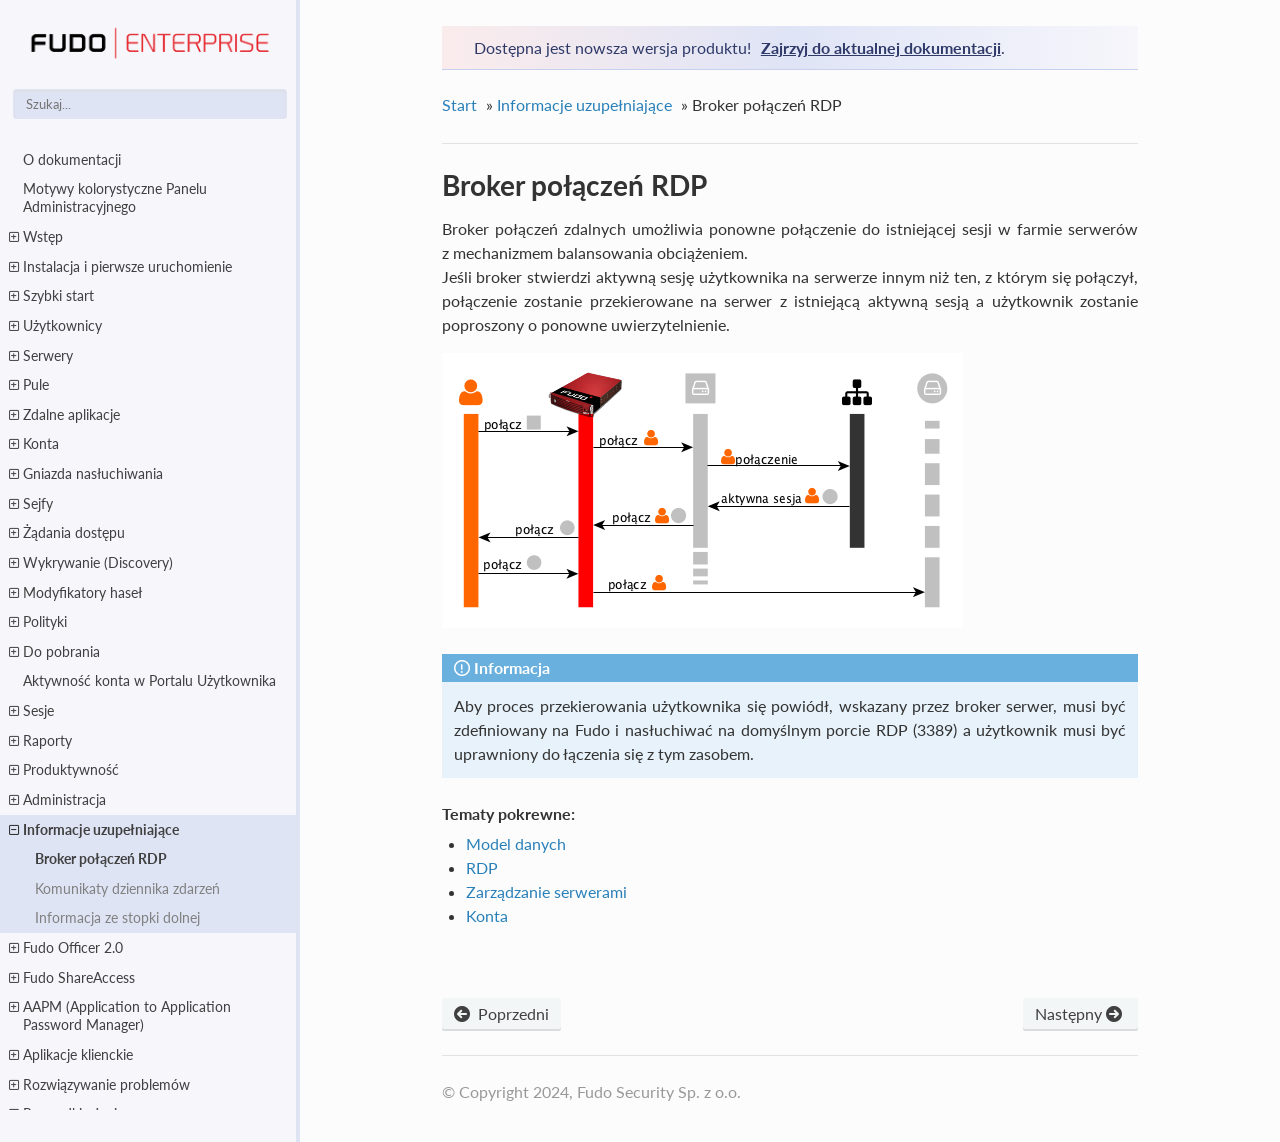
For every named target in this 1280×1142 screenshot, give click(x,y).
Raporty (40, 741)
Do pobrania (54, 652)
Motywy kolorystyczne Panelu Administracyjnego (115, 197)
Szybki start (51, 296)
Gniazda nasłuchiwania (86, 474)
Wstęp (36, 237)
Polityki (38, 622)
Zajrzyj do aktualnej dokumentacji (881, 47)
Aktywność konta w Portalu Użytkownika (149, 680)
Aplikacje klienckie (71, 1055)
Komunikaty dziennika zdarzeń (127, 888)
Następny (1080, 1013)
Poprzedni (501, 1013)
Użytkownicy (55, 326)
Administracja (57, 800)
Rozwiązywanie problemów (99, 1085)
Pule (29, 385)
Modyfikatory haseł (75, 593)
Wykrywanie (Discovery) (91, 563)
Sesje (31, 711)
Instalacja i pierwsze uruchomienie (120, 267)
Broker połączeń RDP (101, 858)
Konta (34, 444)
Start (459, 104)
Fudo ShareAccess (72, 978)
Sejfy (31, 504)
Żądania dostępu (67, 533)
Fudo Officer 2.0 (66, 948)
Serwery (41, 356)
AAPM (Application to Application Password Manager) (120, 1015)
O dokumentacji (72, 159)
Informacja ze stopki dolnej (117, 917)
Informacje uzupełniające (94, 830)
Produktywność (64, 770)
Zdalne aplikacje (64, 415)
